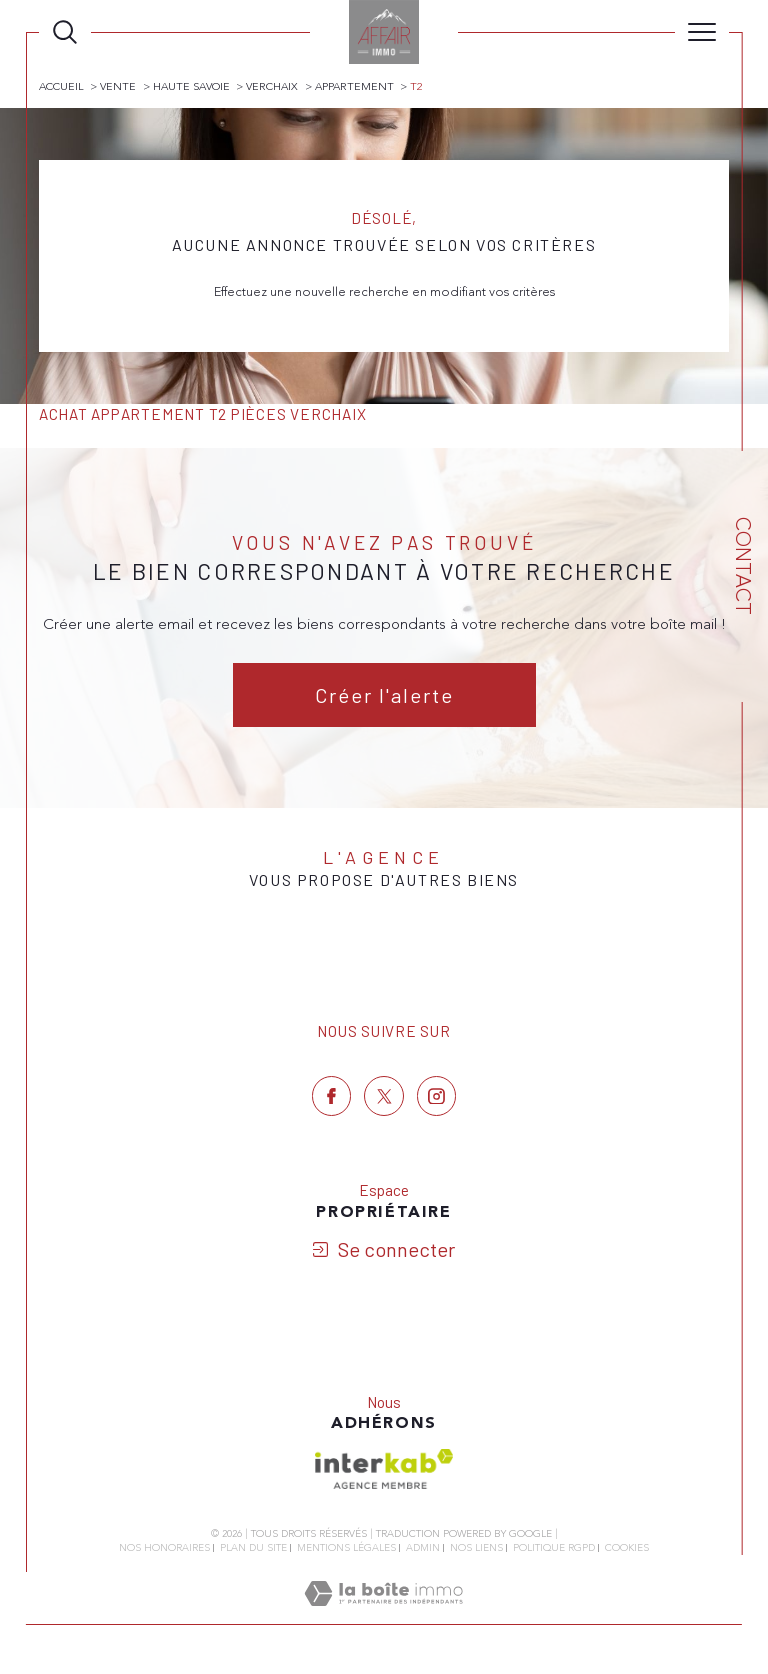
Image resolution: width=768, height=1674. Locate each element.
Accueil (61, 86)
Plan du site (253, 1548)
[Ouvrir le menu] (702, 32)
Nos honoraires (164, 1548)
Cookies (627, 1549)
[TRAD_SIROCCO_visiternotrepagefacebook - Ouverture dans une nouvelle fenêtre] (332, 1096)
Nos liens (476, 1548)
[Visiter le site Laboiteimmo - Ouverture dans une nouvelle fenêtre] (383, 1615)
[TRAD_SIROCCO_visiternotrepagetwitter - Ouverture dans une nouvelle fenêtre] (384, 1096)
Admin (423, 1548)
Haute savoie (191, 86)
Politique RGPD (554, 1548)
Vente (118, 86)
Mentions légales (346, 1548)
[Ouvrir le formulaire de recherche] (65, 32)
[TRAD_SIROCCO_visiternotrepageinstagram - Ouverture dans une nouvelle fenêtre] (437, 1096)
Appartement (354, 86)
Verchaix (272, 86)
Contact (742, 566)
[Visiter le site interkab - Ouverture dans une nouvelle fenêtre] (384, 1469)
